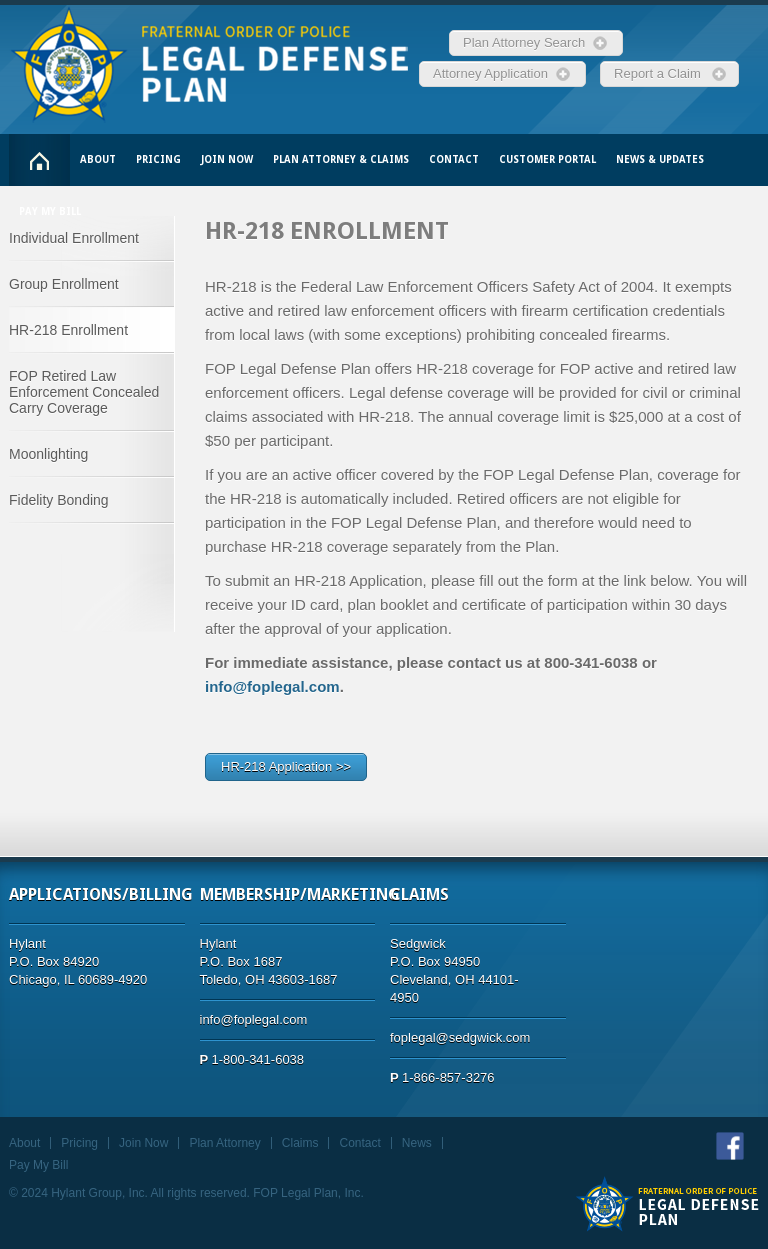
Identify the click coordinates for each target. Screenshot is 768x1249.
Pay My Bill (50, 211)
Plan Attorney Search (527, 42)
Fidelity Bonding (59, 500)
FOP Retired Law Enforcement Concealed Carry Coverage (84, 392)
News (417, 1143)
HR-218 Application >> (286, 766)
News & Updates (660, 159)
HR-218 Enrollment (68, 330)
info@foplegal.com (272, 686)
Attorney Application (494, 73)
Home (39, 160)
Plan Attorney (224, 1143)
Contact (454, 159)
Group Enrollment (64, 284)
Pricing (158, 159)
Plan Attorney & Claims (341, 159)
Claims (300, 1143)
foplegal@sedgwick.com (460, 1037)
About (98, 159)
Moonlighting (48, 454)
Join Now (227, 159)
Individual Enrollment (74, 238)
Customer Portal (547, 159)
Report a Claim (661, 73)
